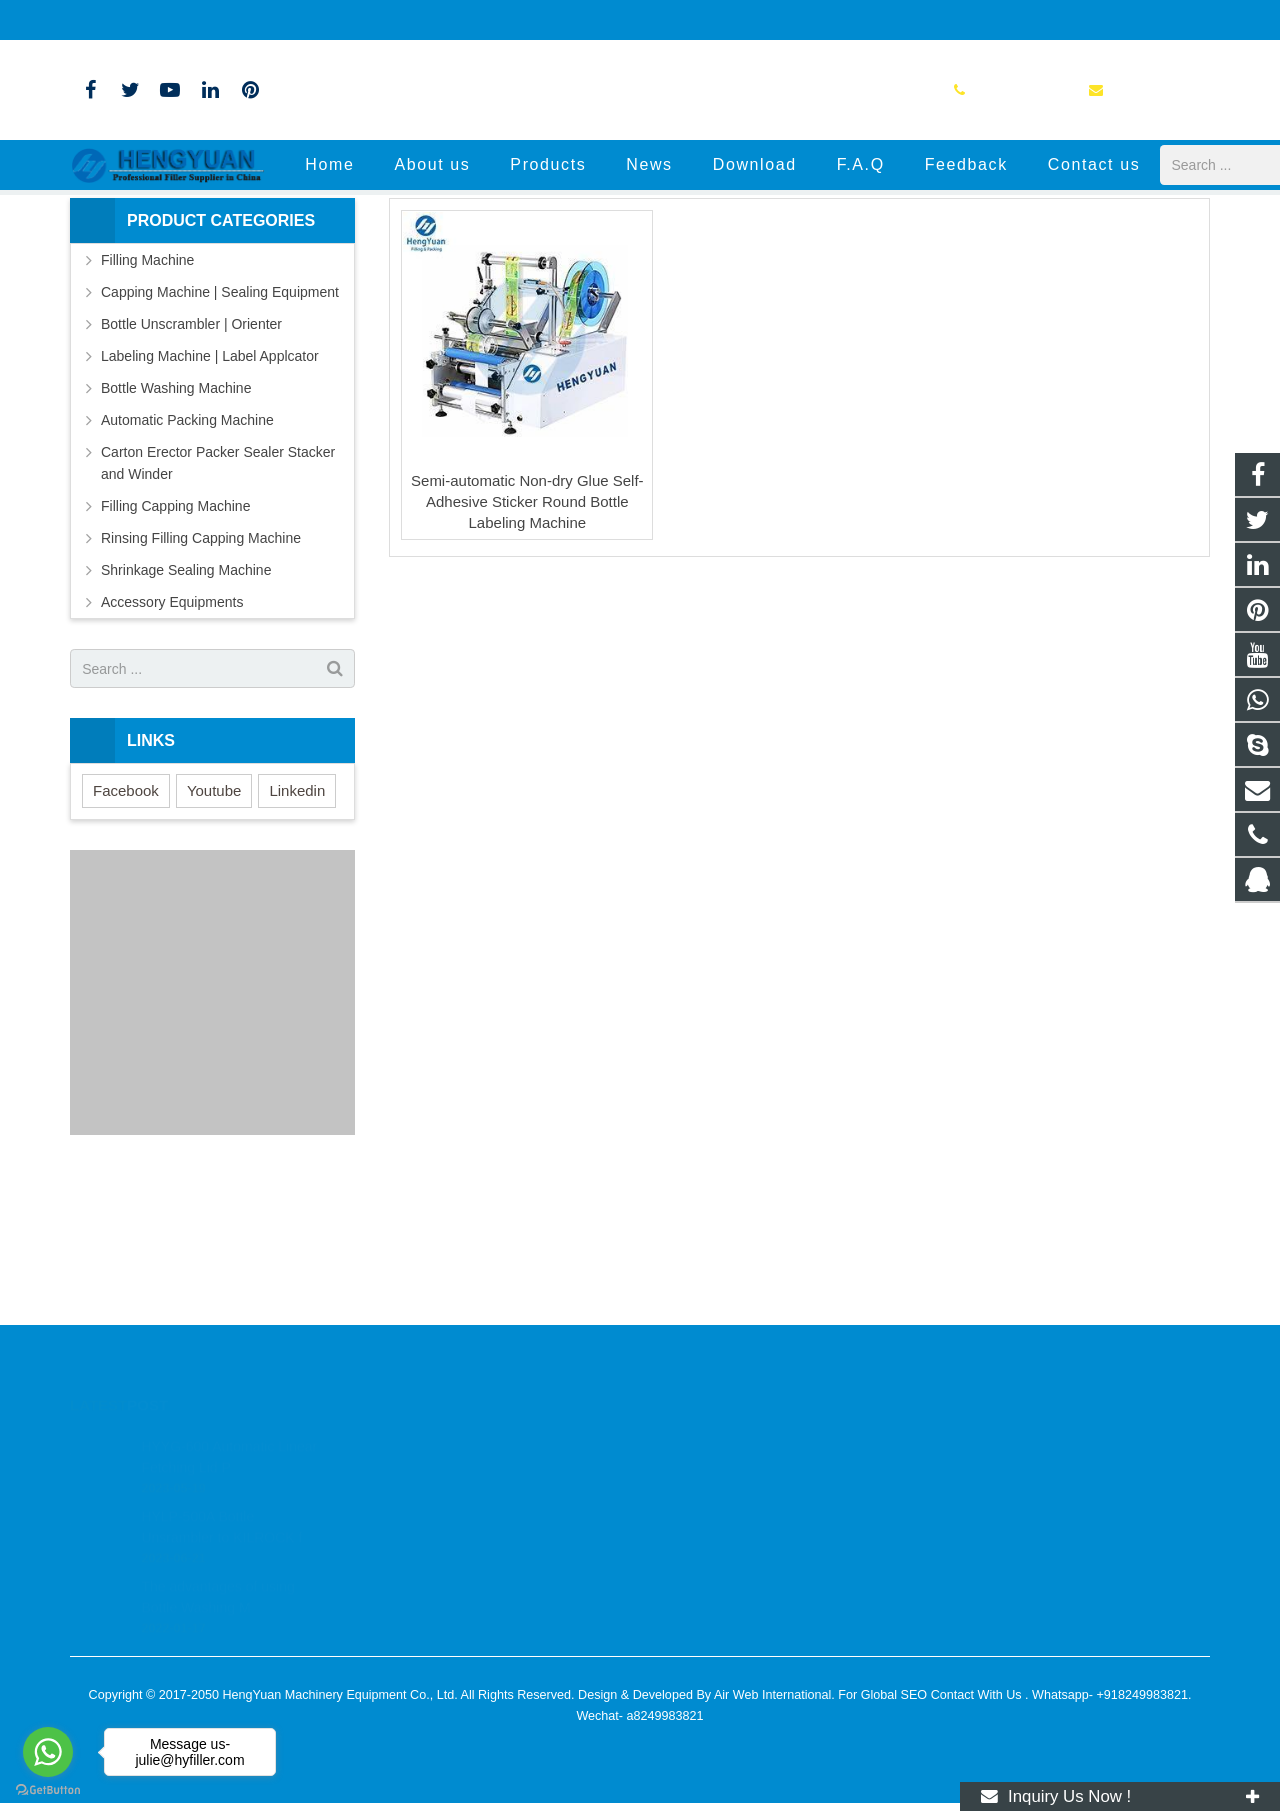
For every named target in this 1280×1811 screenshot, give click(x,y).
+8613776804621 (721, 1473)
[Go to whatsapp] (48, 1752)
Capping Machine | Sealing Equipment (220, 433)
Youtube (214, 931)
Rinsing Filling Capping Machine (201, 679)
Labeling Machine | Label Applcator (210, 497)
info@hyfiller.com (272, 20)
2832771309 (709, 1444)
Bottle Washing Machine (176, 529)
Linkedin (297, 931)
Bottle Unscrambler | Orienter (191, 465)
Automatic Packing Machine (187, 561)
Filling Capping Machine (175, 647)
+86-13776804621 (138, 20)
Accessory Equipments (172, 743)
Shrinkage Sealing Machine (186, 711)
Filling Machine (147, 401)
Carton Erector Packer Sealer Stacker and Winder (218, 604)
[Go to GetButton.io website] (48, 1790)
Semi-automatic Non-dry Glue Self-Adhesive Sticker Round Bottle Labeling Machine (527, 642)
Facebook (126, 931)
